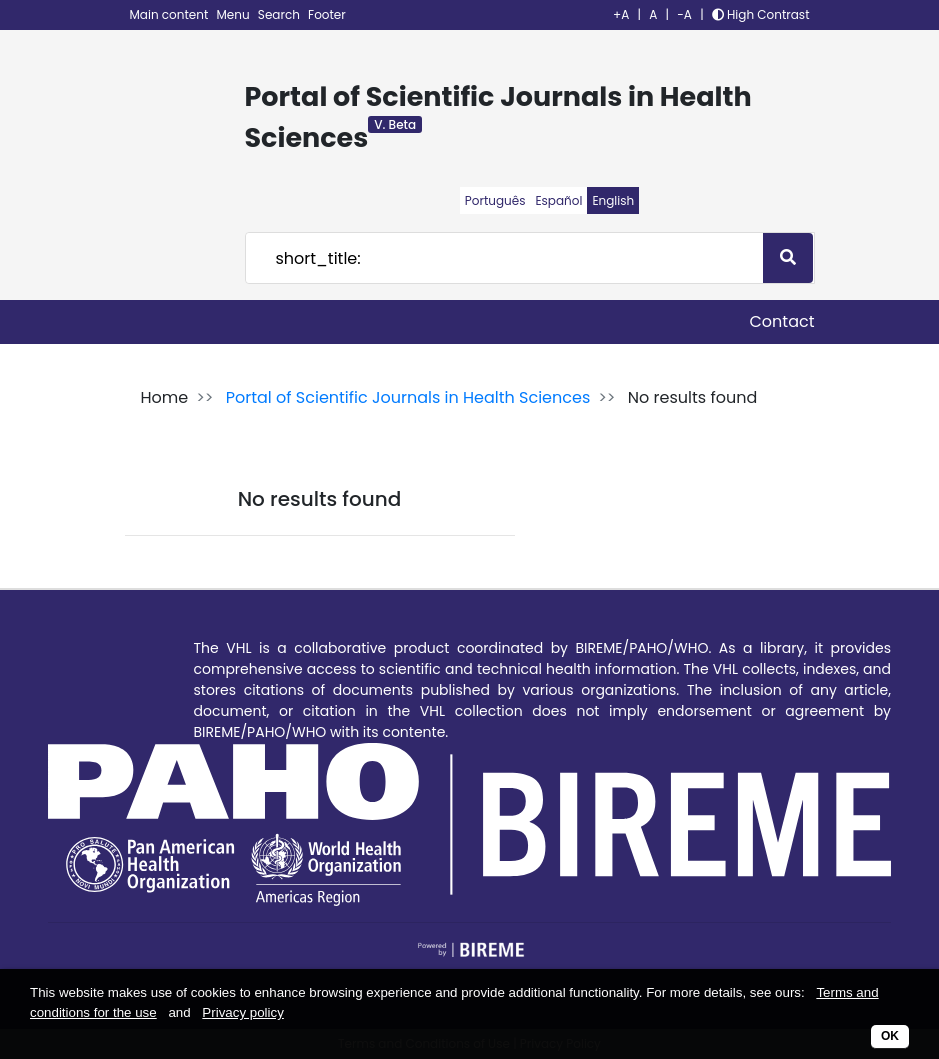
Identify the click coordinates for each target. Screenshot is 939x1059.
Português (495, 200)
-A (684, 14)
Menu (235, 14)
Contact (781, 321)
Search (280, 14)
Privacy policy (242, 1012)
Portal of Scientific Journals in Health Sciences (408, 397)
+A (621, 14)
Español (558, 200)
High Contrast (761, 14)
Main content (171, 14)
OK (890, 1036)
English (613, 200)
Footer (327, 14)
